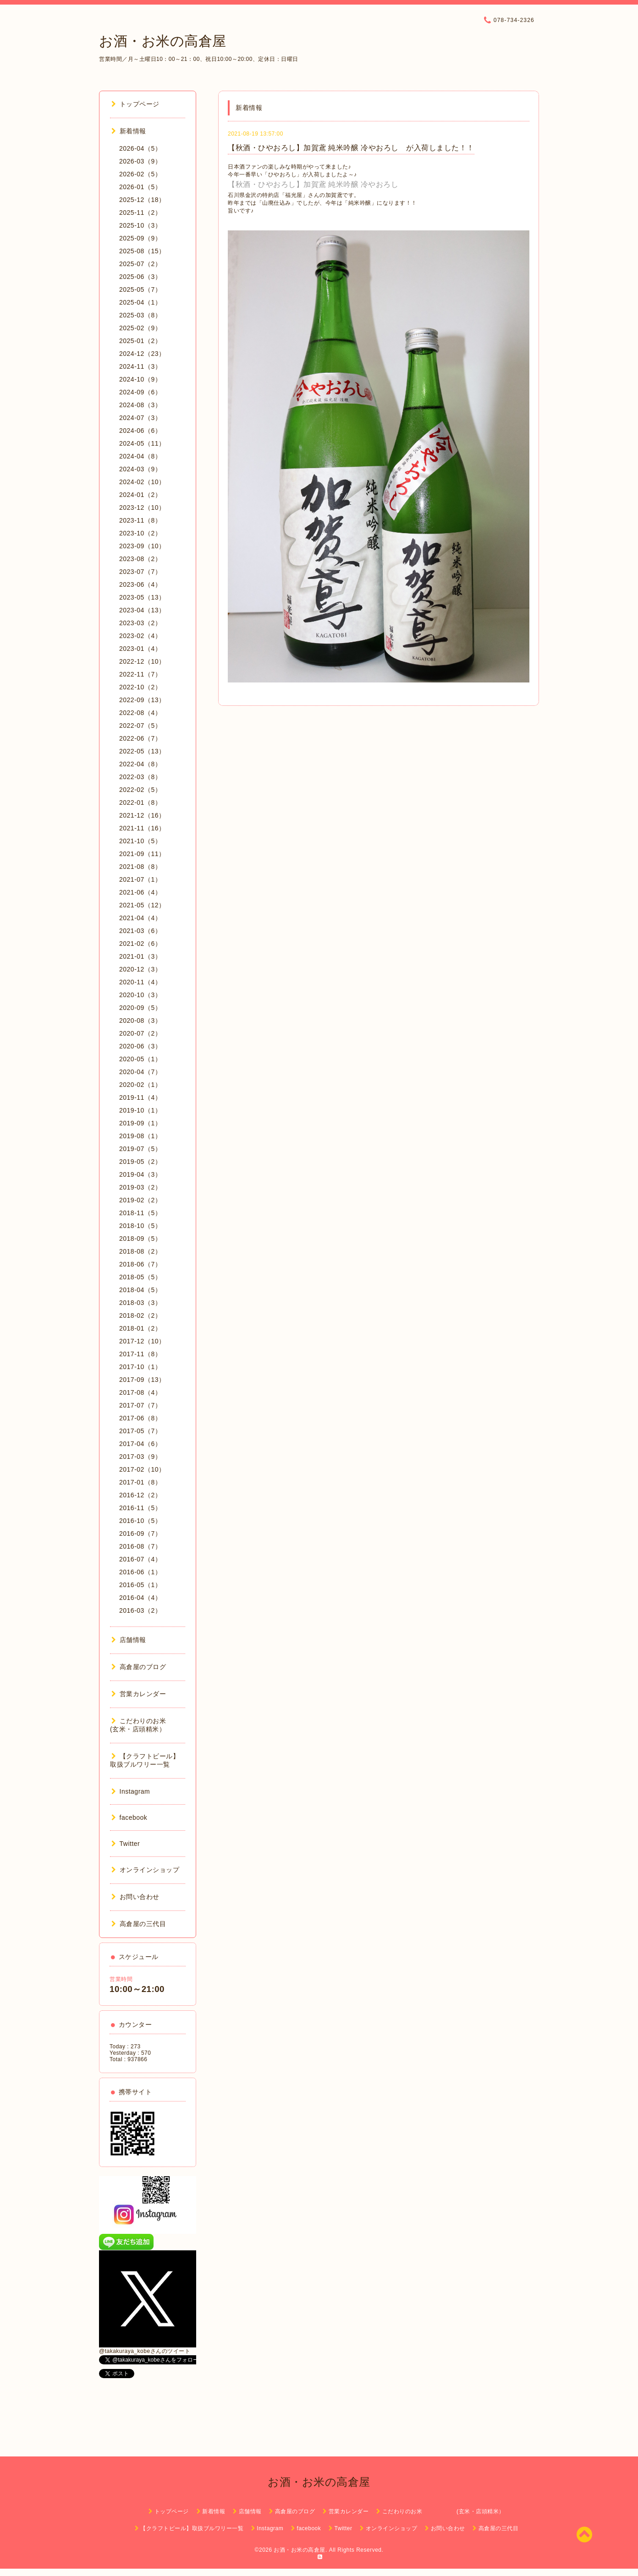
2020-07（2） (140, 1033)
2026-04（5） (140, 148)
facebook (129, 1817)
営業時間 (121, 1979)
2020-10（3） (140, 995)
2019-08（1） (140, 1136)
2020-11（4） (140, 982)
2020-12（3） (140, 969)
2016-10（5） (140, 1520)
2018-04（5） (140, 1289)
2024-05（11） (142, 443)
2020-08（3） (140, 1020)
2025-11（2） (140, 212)
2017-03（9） (140, 1456)
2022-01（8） (140, 802)
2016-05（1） (140, 1584)
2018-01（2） (140, 1328)
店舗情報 (128, 1639)
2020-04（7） (140, 1071)
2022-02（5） (140, 789)
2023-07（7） (140, 571)
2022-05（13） (142, 751)
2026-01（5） (140, 187)
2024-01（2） (140, 494)
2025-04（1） (140, 302)
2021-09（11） (142, 853)
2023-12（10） (142, 507)
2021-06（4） (140, 892)
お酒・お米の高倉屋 (162, 41)
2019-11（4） (140, 1097)
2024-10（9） (140, 379)
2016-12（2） (140, 1495)
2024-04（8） (140, 456)
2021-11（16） (142, 828)
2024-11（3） (140, 366)
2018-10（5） (140, 1225)
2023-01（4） (140, 648)
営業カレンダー (138, 1693)
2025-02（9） (140, 328)
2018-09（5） (140, 1238)
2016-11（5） (140, 1508)
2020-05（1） (140, 1059)
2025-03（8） (140, 315)
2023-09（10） (142, 546)
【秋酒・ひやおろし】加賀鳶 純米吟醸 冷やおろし (313, 184)
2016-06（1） (140, 1572)
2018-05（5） (140, 1277)
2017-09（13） (142, 1379)
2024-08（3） (140, 405)
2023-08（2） (140, 558)
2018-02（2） (140, 1315)
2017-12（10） (142, 1341)
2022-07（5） (140, 725)
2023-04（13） (142, 610)
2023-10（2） (140, 533)
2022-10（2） (140, 687)
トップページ (135, 104)
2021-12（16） (142, 815)
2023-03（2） (140, 623)
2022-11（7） (140, 674)
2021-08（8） (140, 866)
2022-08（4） (140, 712)
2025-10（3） (140, 225)
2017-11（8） (140, 1354)
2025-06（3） (140, 276)
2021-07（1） (140, 879)
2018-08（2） (140, 1251)
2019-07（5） (140, 1148)
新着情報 (128, 131)
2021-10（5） (140, 841)
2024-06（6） (140, 430)
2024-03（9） (140, 469)
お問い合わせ (135, 1896)
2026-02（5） (140, 174)
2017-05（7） (140, 1431)
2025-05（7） (140, 289)
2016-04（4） (140, 1597)
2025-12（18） (142, 199)
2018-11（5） (140, 1213)
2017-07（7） (140, 1405)
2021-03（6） (140, 930)
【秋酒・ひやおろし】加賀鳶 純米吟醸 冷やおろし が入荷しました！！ (351, 148)
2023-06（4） (140, 584)
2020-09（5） (140, 1007)
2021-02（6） (140, 943)
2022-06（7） (140, 738)
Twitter (125, 1843)
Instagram (130, 1791)
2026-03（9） (140, 161)
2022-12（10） (142, 661)
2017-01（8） (140, 1482)
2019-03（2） (140, 1187)
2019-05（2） (140, 1161)
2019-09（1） (140, 1123)
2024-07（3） (140, 417)
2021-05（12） (142, 905)
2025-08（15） (142, 251)
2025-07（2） (140, 263)
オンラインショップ (145, 1869)
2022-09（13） (142, 700)
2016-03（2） (140, 1610)
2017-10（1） (140, 1366)
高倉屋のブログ (138, 1666)
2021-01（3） (140, 956)
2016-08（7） (140, 1546)
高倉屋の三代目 (138, 1923)
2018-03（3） (140, 1302)
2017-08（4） (140, 1392)
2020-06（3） (140, 1046)
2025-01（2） (140, 340)
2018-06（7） (140, 1264)
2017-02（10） (142, 1469)
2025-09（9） (140, 238)
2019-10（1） (140, 1110)
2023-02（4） (140, 635)
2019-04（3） (140, 1174)
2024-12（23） (142, 353)
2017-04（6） (140, 1443)
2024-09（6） (140, 392)
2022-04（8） (140, 764)
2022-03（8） (140, 776)
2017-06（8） (140, 1418)
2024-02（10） (142, 482)
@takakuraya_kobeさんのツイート (144, 2351)
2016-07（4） (140, 1559)
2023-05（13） (142, 597)
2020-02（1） (140, 1084)
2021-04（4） (140, 918)
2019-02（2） (140, 1200)
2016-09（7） (140, 1533)
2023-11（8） (140, 520)
